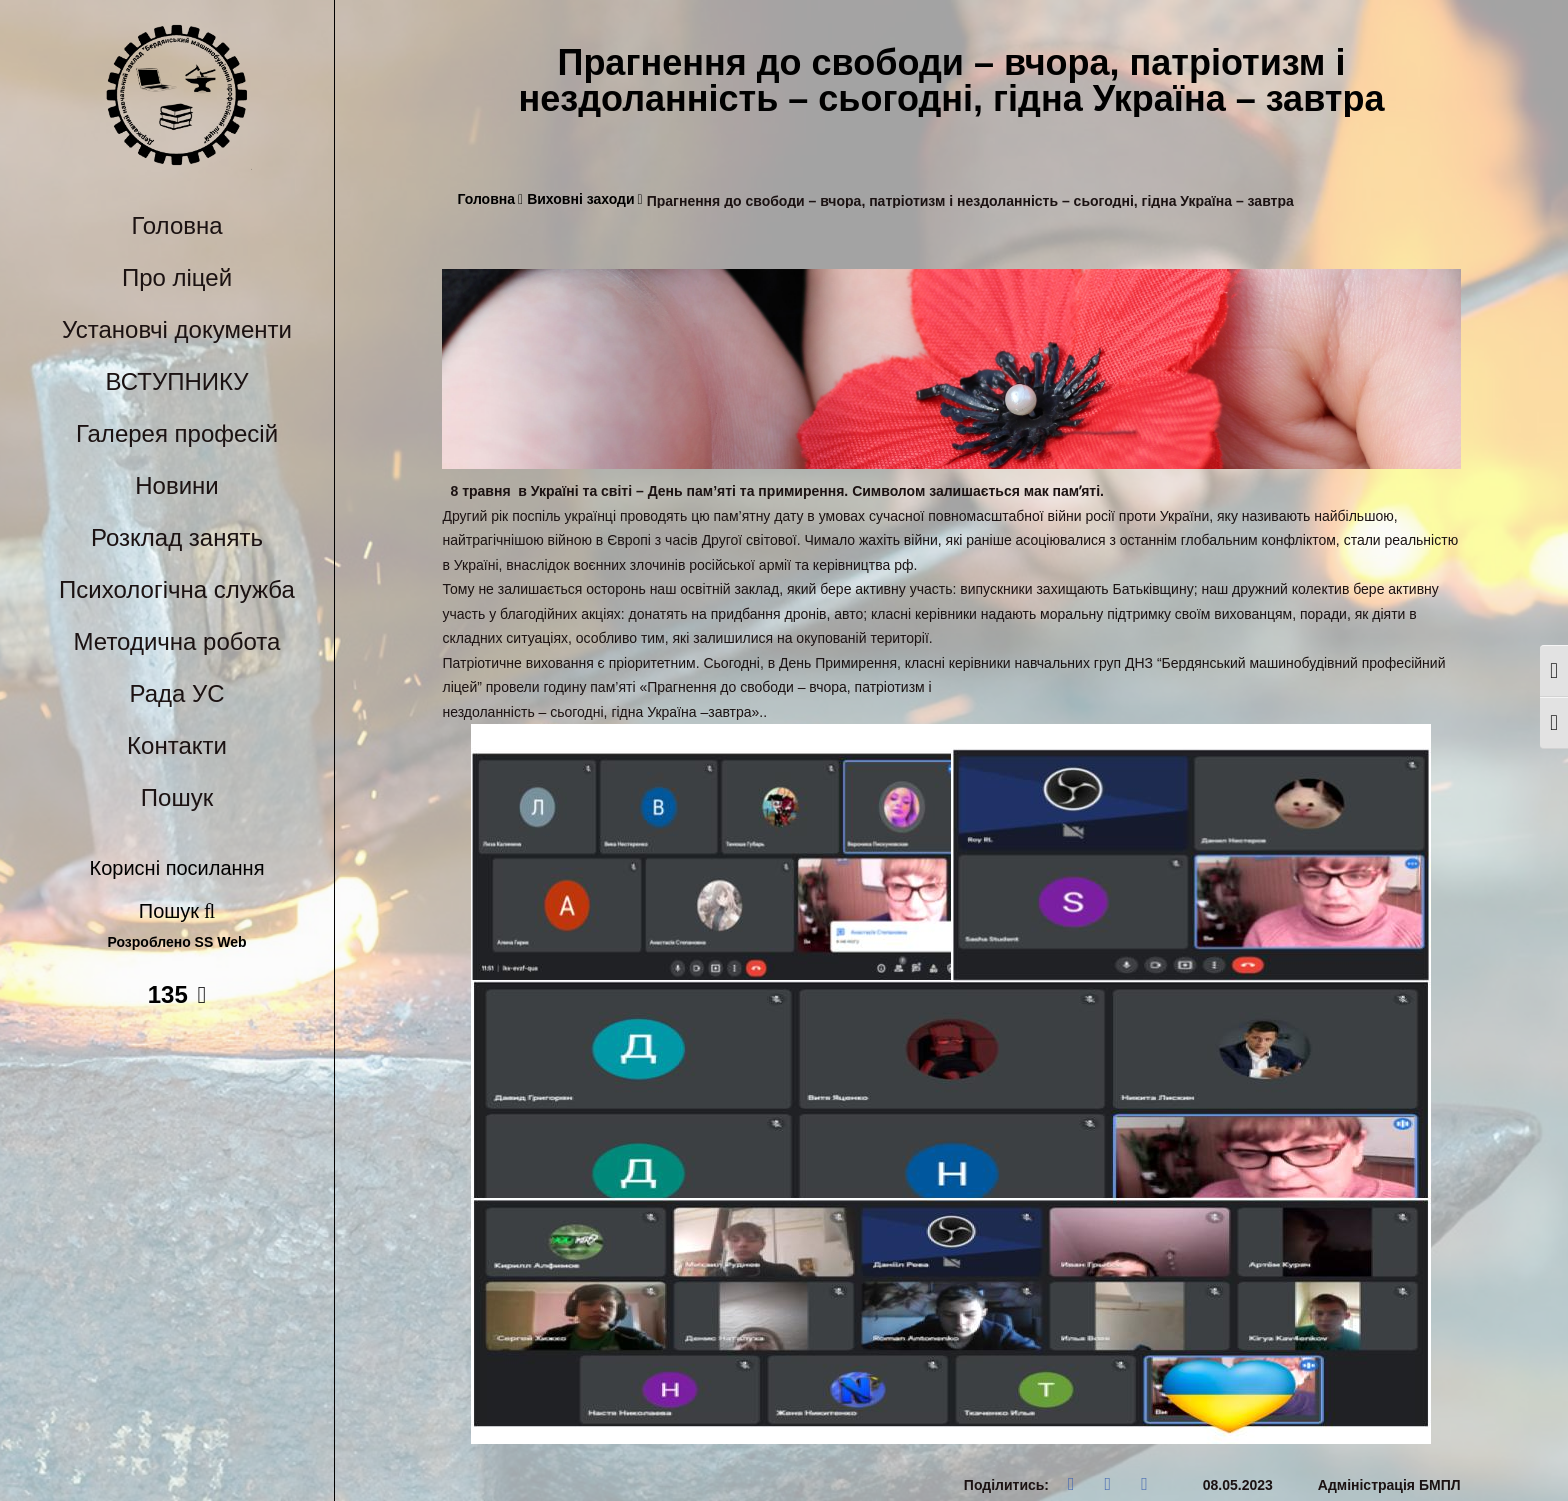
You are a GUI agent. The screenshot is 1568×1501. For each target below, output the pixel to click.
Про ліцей (177, 277)
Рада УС (176, 693)
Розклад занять (177, 537)
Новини (177, 485)
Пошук (177, 797)
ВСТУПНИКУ (177, 381)
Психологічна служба (177, 589)
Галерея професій (177, 433)
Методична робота (177, 641)
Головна (176, 225)
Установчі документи (177, 329)
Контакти (177, 745)
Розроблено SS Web (177, 942)
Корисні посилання (177, 868)
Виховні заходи (585, 199)
